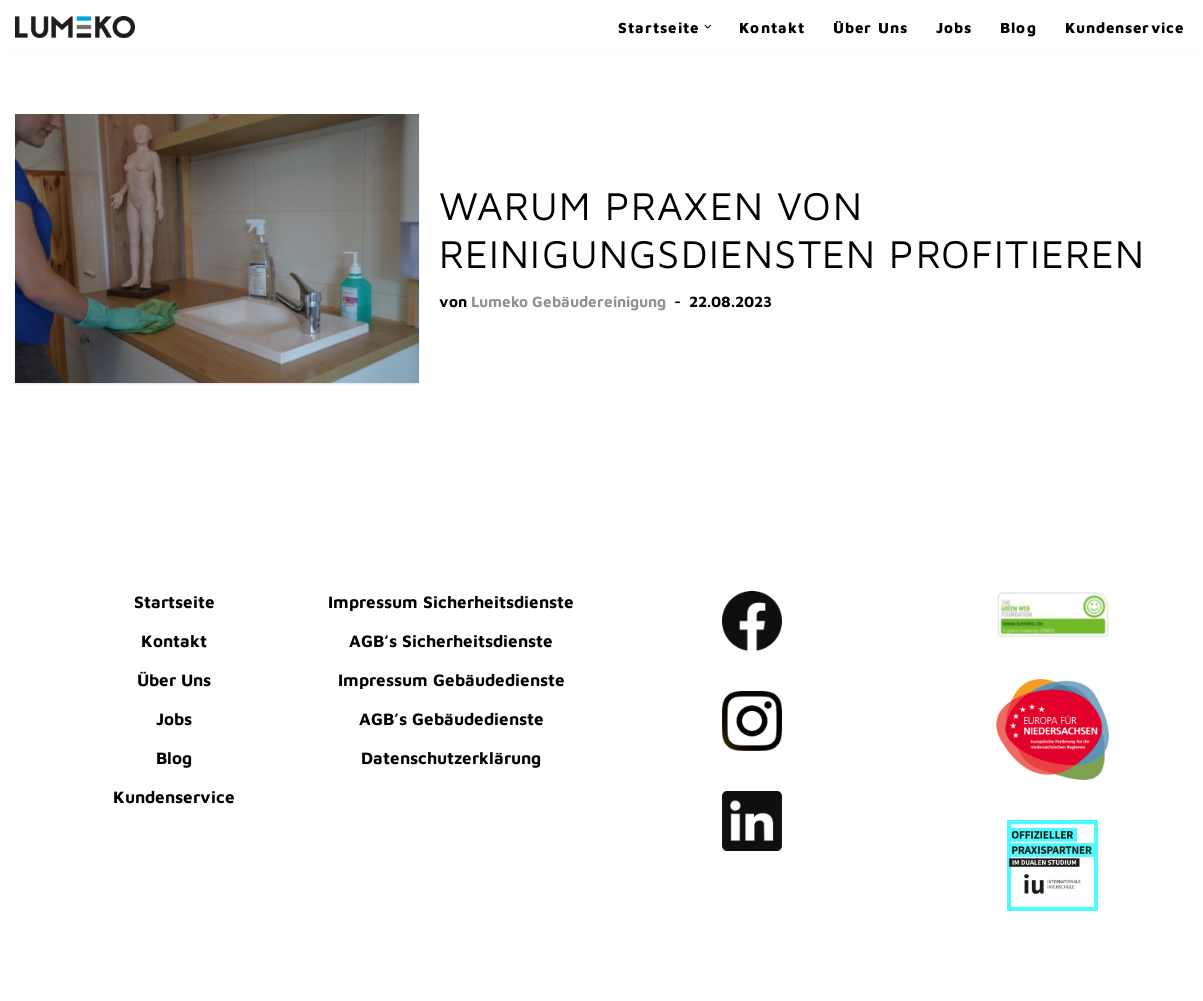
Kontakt (772, 27)
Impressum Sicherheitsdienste (451, 602)
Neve (35, 945)
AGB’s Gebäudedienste (451, 719)
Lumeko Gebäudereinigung (568, 301)
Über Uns (870, 27)
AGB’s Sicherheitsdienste (451, 641)
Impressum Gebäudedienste (451, 680)
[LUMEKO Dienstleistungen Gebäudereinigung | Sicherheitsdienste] (75, 27)
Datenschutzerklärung (451, 758)
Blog (1018, 27)
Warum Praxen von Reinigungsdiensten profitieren (792, 228)
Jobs (954, 27)
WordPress (58, 974)
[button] (708, 27)
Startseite (174, 602)
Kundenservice (1124, 27)
